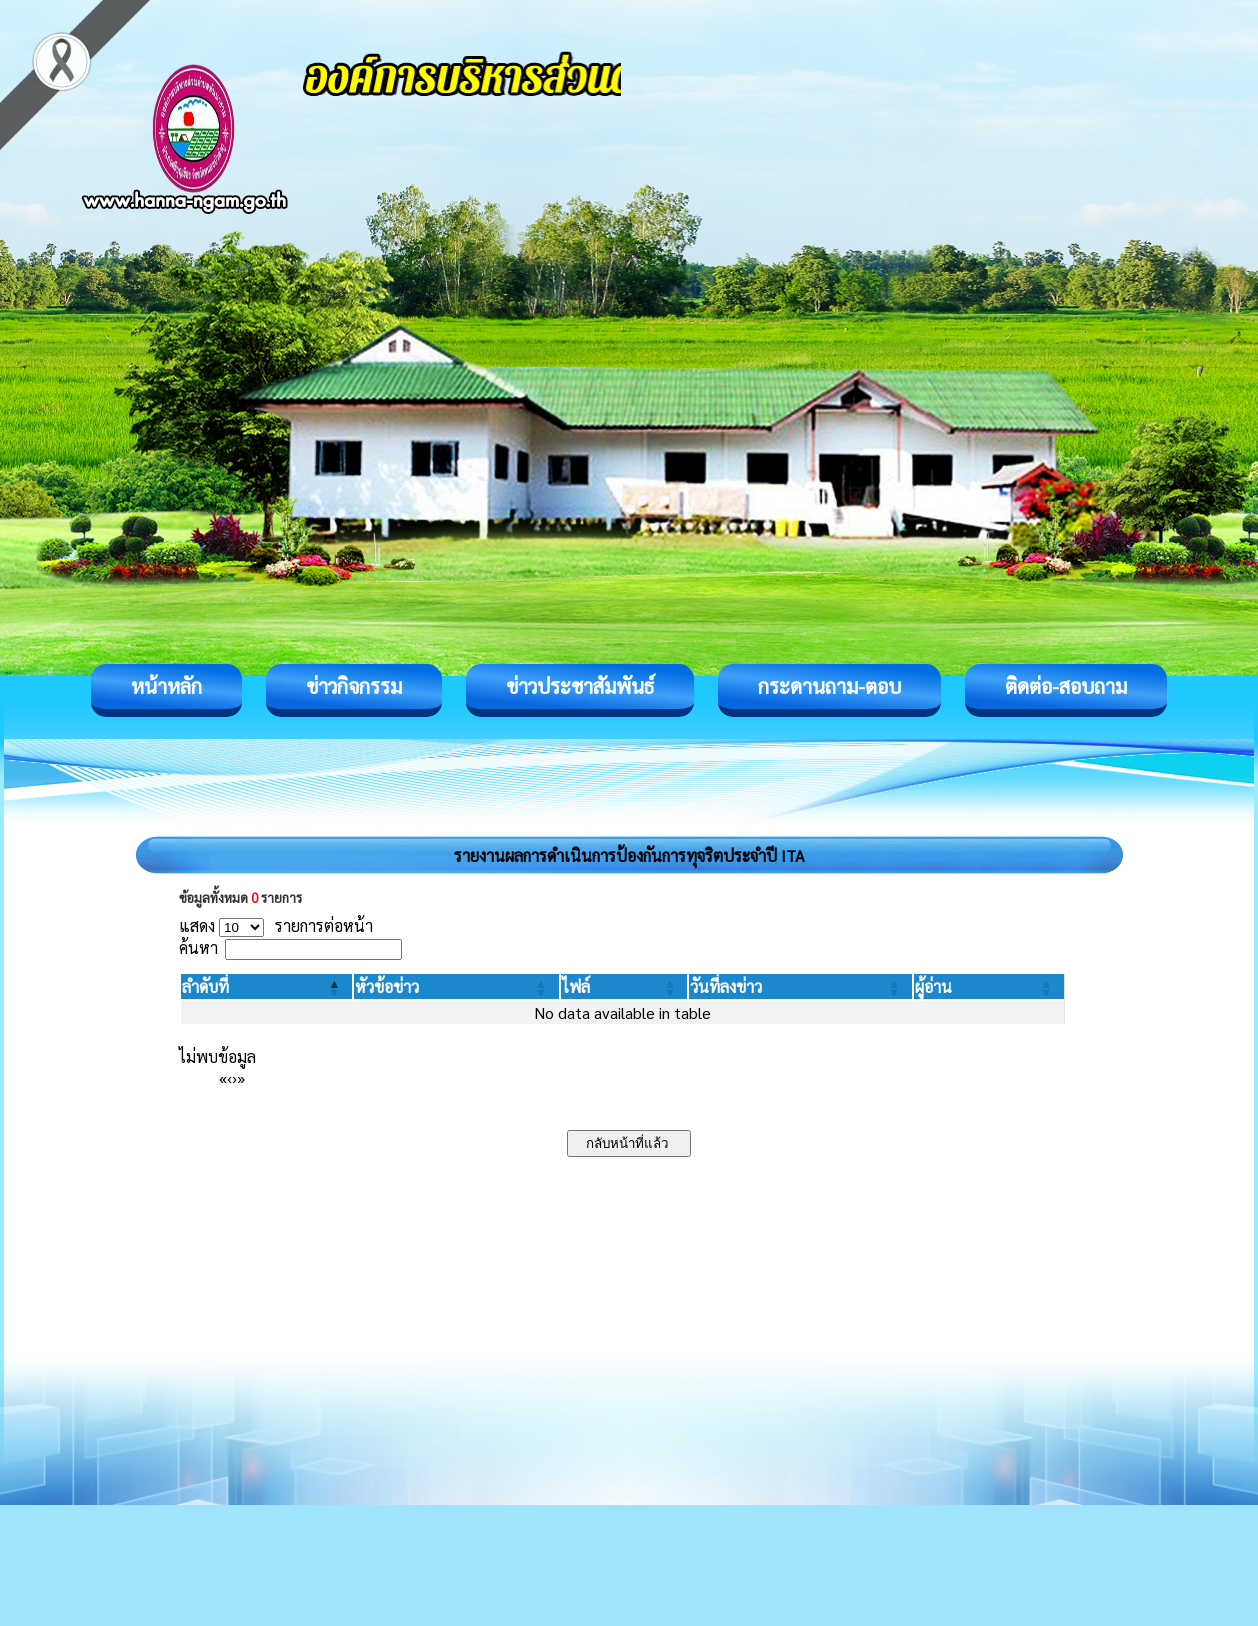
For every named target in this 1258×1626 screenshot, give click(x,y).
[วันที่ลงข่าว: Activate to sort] (800, 986)
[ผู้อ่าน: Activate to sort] (989, 986)
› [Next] (234, 1077)
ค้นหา (198, 947)
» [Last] (241, 1077)
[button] (205, 986)
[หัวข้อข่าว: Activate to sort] (456, 986)
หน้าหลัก (166, 686)
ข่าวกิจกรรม (354, 686)
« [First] (223, 1077)
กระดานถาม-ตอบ (829, 686)
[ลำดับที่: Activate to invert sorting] (266, 986)
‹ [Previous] (229, 1077)
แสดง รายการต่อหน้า (276, 925)
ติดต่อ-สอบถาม (1066, 686)
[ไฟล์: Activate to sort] (624, 986)
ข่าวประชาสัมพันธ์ (580, 686)
